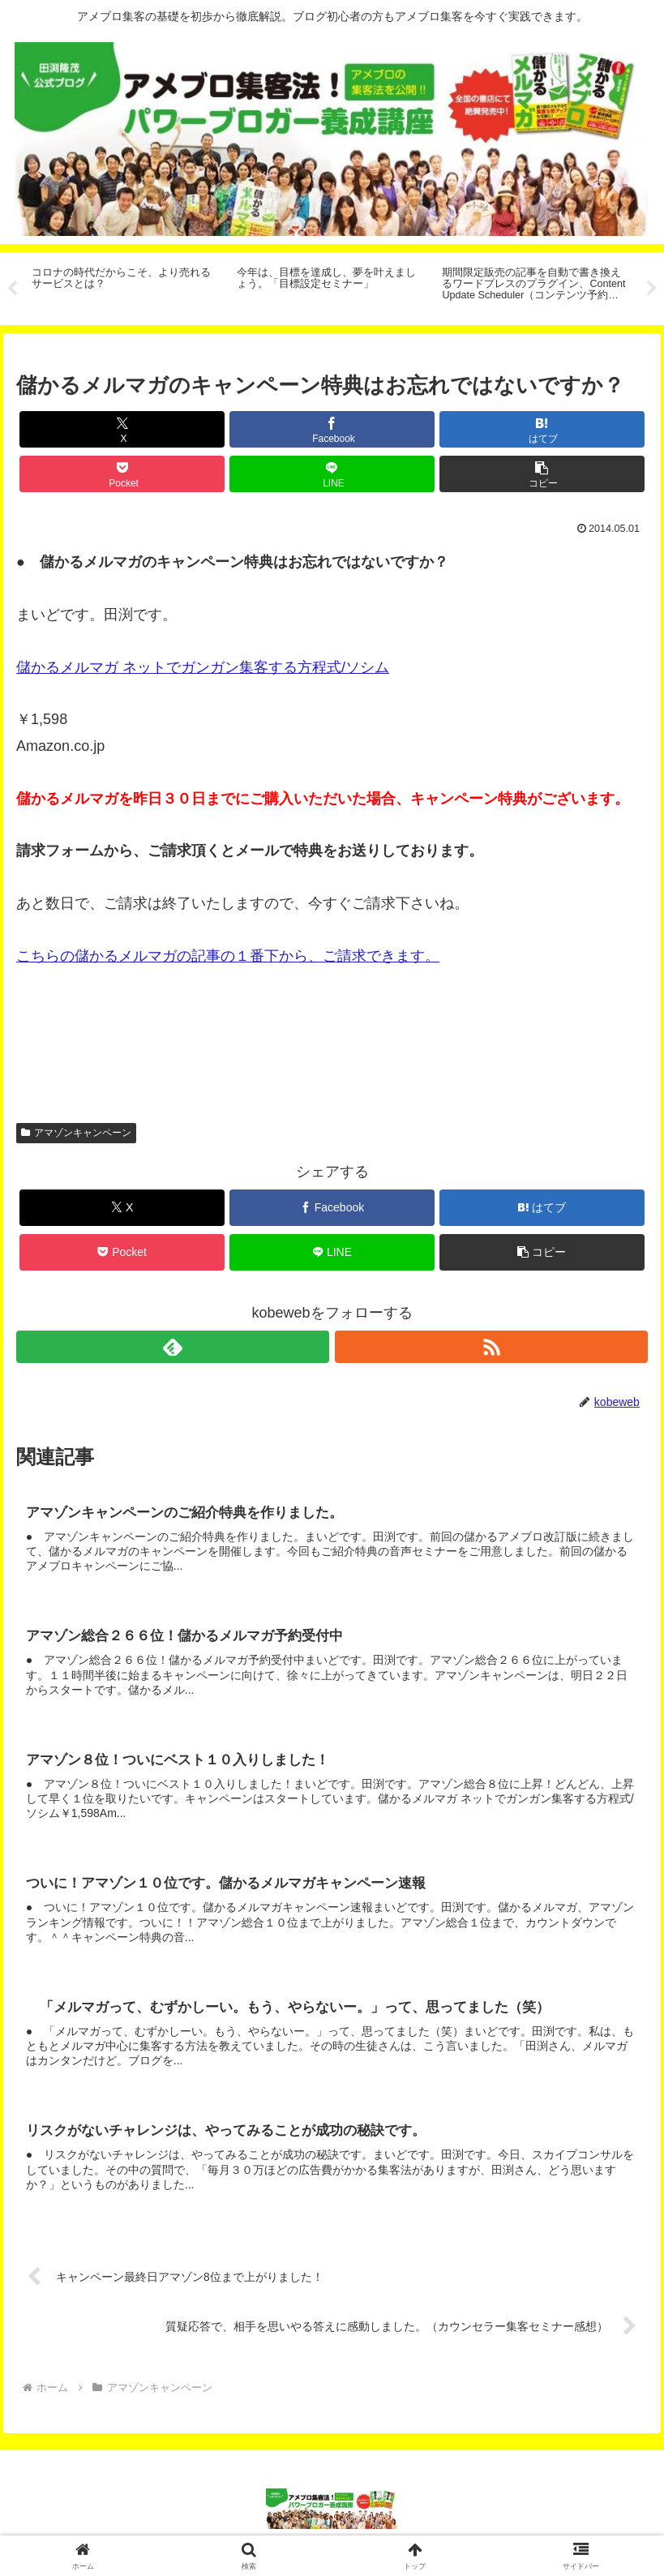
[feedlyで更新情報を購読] (172, 1347)
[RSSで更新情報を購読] (491, 1347)
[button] (542, 474)
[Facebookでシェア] (332, 429)
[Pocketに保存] (122, 474)
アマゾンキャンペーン (76, 1132)
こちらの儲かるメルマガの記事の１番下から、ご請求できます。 (227, 956)
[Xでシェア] (122, 429)
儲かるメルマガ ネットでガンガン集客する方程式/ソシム (202, 667)
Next (652, 289)
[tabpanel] (125, 286)
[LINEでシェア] (332, 474)
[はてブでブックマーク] (542, 429)
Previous (12, 289)
